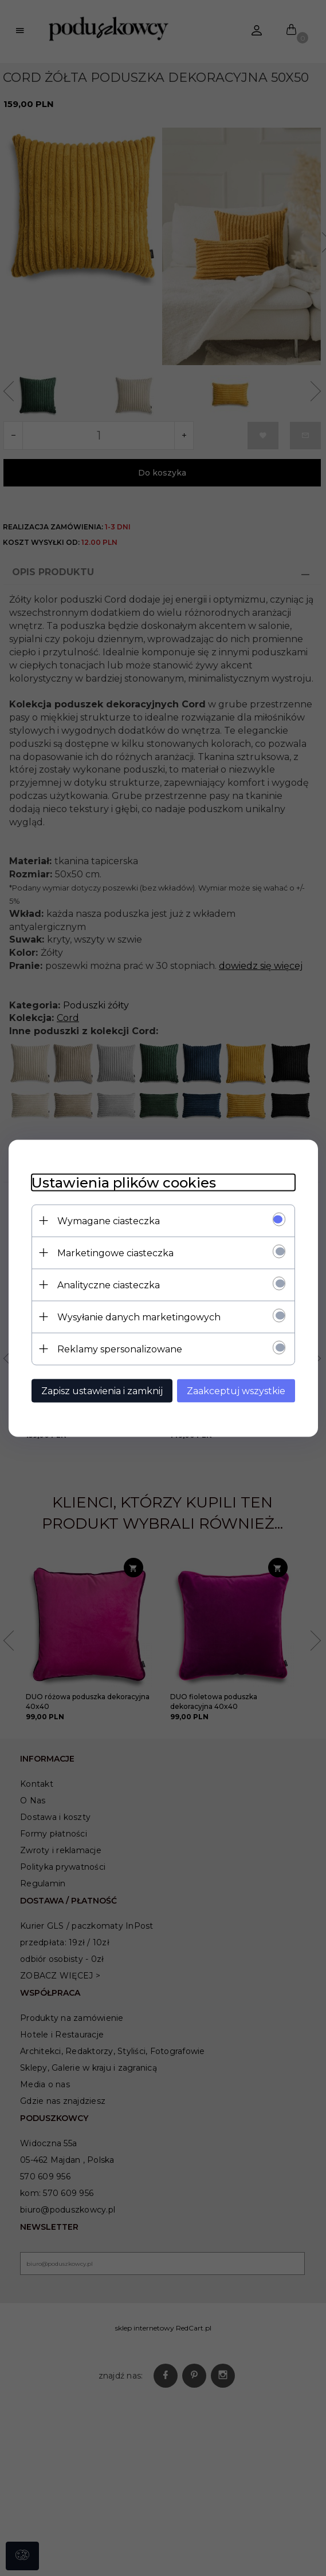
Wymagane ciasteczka (108, 1220)
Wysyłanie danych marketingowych (139, 1316)
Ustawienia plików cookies (124, 1182)
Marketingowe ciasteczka (115, 1252)
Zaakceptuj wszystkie (236, 1390)
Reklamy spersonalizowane (119, 1348)
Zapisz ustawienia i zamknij (102, 1390)
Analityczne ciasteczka (108, 1284)
